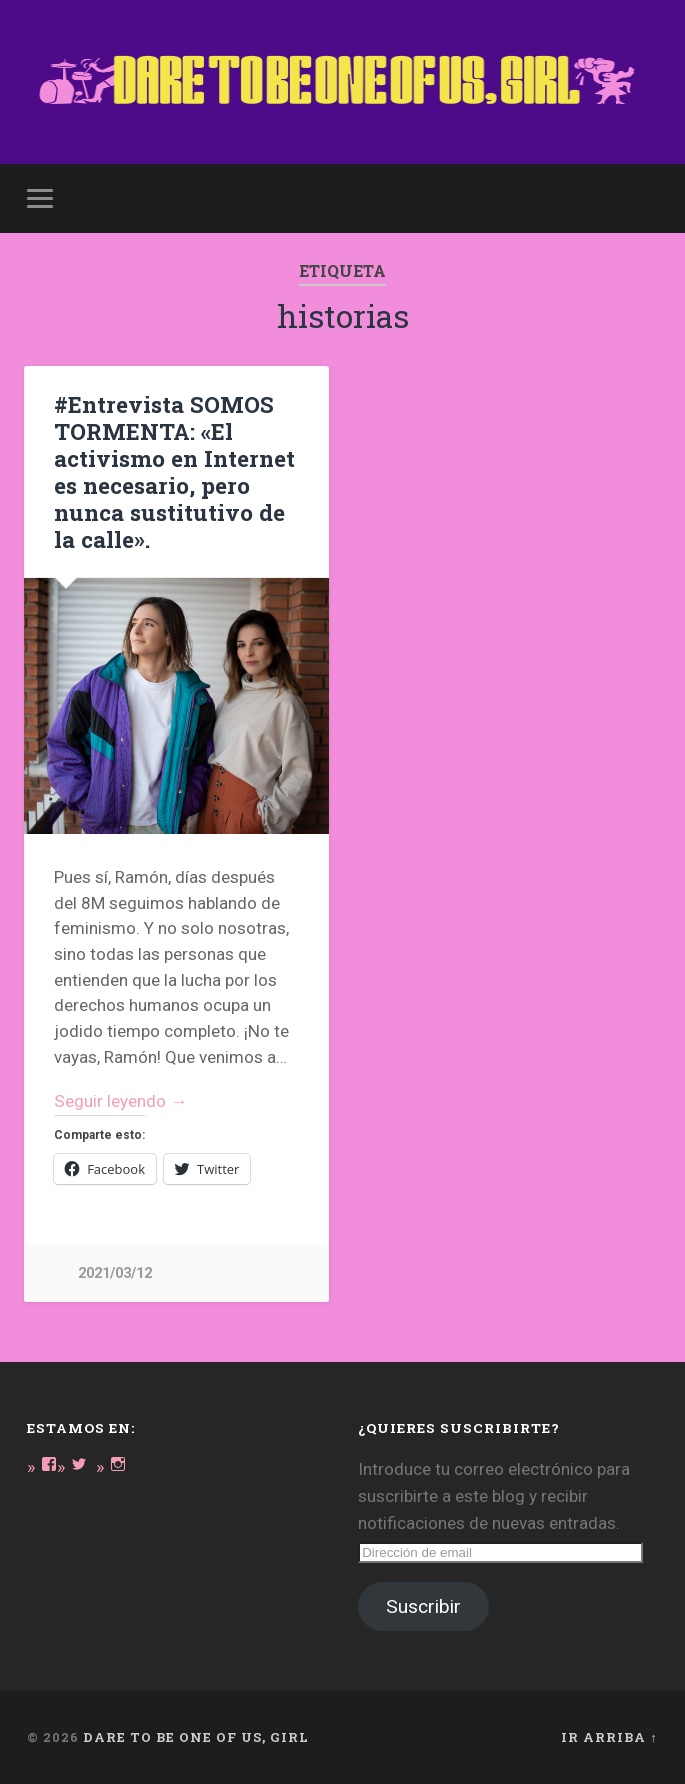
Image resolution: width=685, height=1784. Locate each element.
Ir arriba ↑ (609, 1737)
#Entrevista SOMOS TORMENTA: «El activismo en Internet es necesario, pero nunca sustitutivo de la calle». (174, 471)
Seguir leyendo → (120, 1101)
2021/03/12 (115, 1273)
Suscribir (423, 1606)
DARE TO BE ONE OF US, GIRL (196, 1737)
